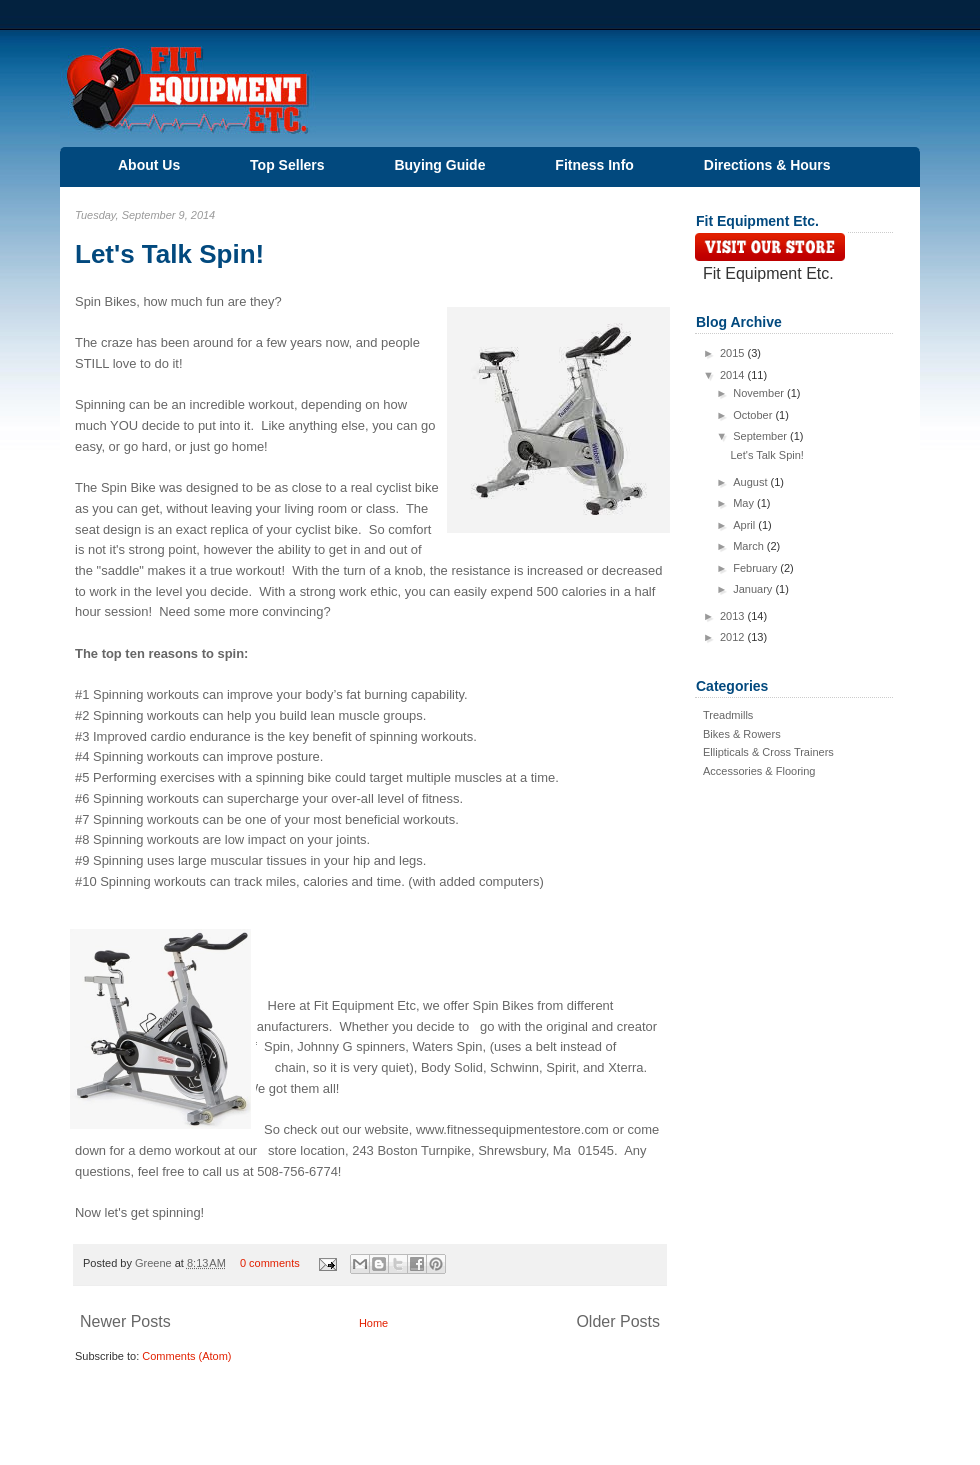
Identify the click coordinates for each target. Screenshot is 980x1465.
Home (373, 1323)
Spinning (102, 404)
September (761, 436)
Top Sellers (287, 165)
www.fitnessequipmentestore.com (512, 1129)
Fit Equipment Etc (365, 1005)
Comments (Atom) (186, 1356)
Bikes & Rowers (742, 734)
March (750, 546)
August (751, 482)
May (745, 503)
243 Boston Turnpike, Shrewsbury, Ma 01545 (483, 1150)
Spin (277, 1046)
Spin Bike (128, 487)
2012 (734, 637)
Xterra (625, 1067)
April (745, 525)
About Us (149, 165)
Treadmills (728, 715)
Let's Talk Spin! (169, 254)
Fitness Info (594, 165)
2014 (734, 375)
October (754, 415)
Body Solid (452, 1067)
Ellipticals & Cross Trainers (768, 752)
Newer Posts (125, 1321)
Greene (155, 1263)
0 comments (270, 1263)
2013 (734, 616)
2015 (734, 353)
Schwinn (514, 1067)
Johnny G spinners (351, 1046)
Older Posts (618, 1321)
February (756, 568)
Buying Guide (439, 165)
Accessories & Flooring (759, 771)
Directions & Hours (767, 165)
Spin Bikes (105, 301)
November (760, 393)
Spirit (561, 1067)
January (754, 589)
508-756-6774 (297, 1171)
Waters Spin (447, 1046)
